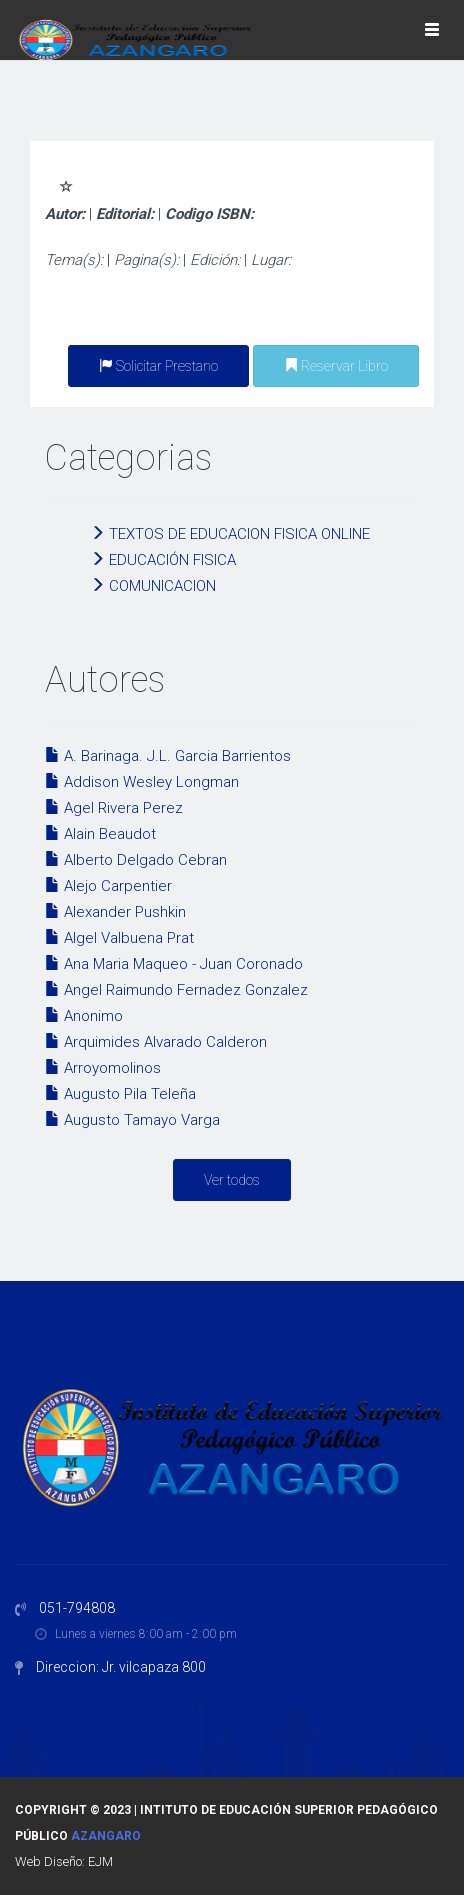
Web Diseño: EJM (64, 1861)
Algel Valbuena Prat (119, 938)
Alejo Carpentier (108, 886)
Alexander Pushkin (115, 912)
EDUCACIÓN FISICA (163, 560)
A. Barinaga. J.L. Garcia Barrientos (168, 756)
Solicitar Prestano (158, 366)
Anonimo (84, 1016)
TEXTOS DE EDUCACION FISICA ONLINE (230, 534)
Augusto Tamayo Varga (132, 1120)
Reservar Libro (336, 366)
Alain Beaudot (100, 834)
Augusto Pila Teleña (120, 1094)
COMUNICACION (153, 586)
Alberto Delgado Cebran (136, 860)
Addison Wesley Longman (142, 782)
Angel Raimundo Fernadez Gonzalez (176, 990)
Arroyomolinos (103, 1068)
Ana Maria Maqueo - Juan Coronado (174, 964)
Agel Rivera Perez (114, 808)
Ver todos (232, 1180)
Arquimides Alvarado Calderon (156, 1042)
